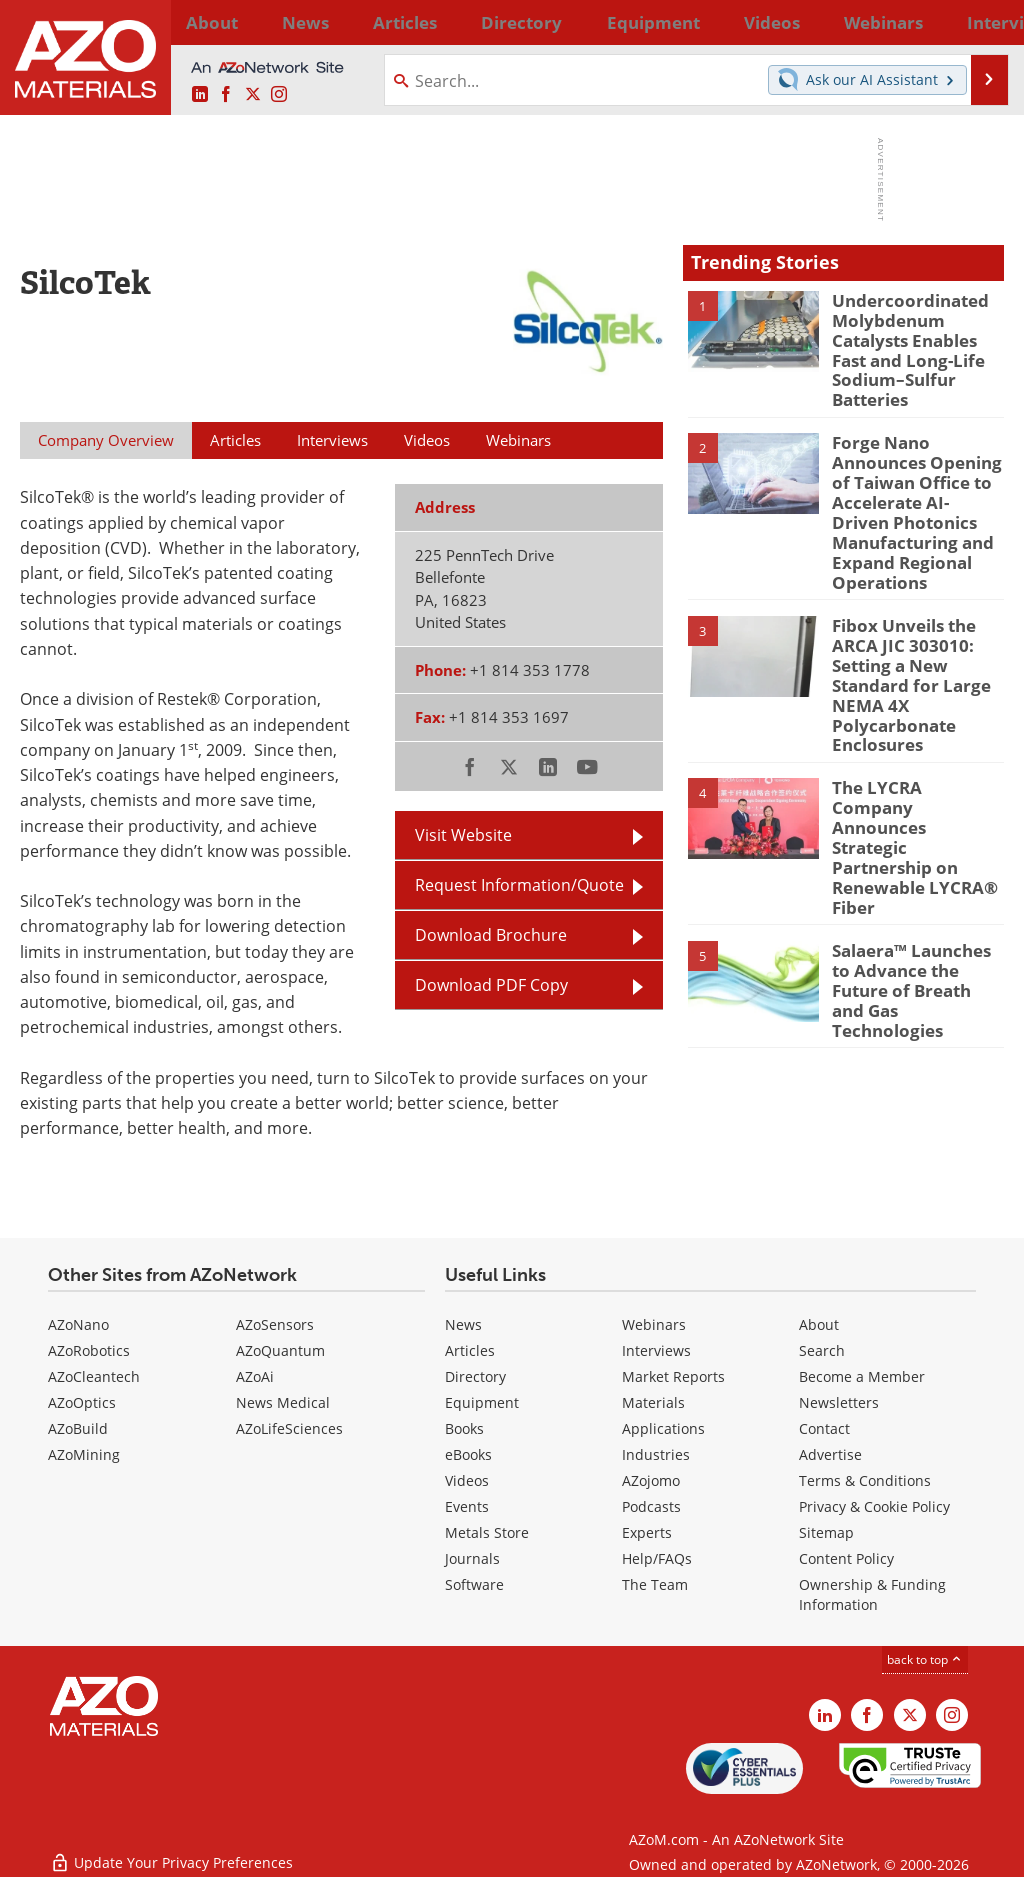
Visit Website (463, 834)
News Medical (283, 1402)
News (463, 1324)
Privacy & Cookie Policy (874, 1506)
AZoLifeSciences (289, 1428)
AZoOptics (82, 1402)
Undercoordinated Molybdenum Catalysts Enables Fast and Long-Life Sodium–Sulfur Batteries (917, 336)
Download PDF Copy (491, 984)
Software (474, 1584)
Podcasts (651, 1506)
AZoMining (84, 1454)
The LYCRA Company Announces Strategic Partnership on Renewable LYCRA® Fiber (909, 765)
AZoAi (255, 1376)
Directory (461, 22)
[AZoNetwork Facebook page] (226, 94)
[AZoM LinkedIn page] (200, 94)
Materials (653, 1402)
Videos (467, 1480)
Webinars (654, 1324)
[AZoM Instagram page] (279, 94)
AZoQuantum (280, 1350)
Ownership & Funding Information (872, 1594)
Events (467, 1506)
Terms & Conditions (865, 1480)
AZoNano (78, 1324)
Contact (824, 1428)
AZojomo (651, 1480)
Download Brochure (491, 934)
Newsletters (839, 1402)
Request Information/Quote (519, 884)
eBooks (468, 1454)
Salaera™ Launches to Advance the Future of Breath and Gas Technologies (916, 869)
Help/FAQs (657, 1558)
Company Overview (106, 440)
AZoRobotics (89, 1350)
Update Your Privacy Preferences (171, 1851)
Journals (472, 1558)
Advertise (830, 1454)
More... (980, 22)
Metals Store (487, 1532)
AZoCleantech (94, 1376)
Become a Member (862, 1376)
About (819, 1324)
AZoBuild (78, 1428)
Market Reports (673, 1376)
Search (822, 1350)
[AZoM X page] (253, 94)
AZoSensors (275, 1324)
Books (464, 1428)
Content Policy (846, 1558)
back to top (925, 1659)
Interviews (656, 1350)
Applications (663, 1428)
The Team (655, 1584)
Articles (470, 1350)
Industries (656, 1454)
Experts (647, 1532)
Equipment (482, 1402)
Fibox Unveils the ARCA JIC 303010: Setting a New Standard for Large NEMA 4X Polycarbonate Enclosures (902, 634)
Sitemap (826, 1532)
